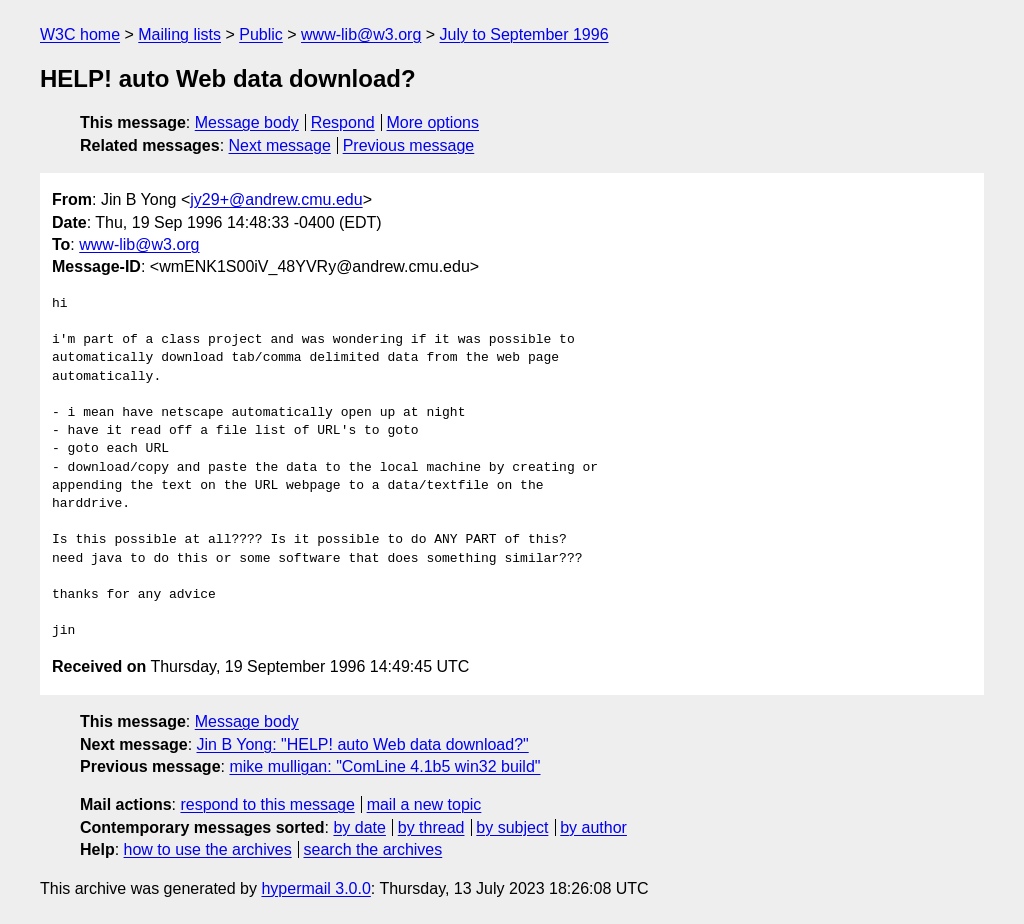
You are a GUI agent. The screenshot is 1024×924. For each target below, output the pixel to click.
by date (359, 827)
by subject (512, 827)
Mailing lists (179, 34)
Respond (343, 122)
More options (433, 122)
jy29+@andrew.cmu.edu (276, 199)
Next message (280, 145)
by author (593, 827)
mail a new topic (424, 804)
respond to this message (267, 804)
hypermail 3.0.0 (315, 888)
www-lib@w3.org (361, 34)
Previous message (409, 145)
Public (261, 34)
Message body (247, 122)
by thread (431, 827)
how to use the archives (208, 849)
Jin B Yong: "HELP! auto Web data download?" (363, 744)
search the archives (373, 849)
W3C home (80, 34)
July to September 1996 (524, 34)
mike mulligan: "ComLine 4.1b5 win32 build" (384, 766)
